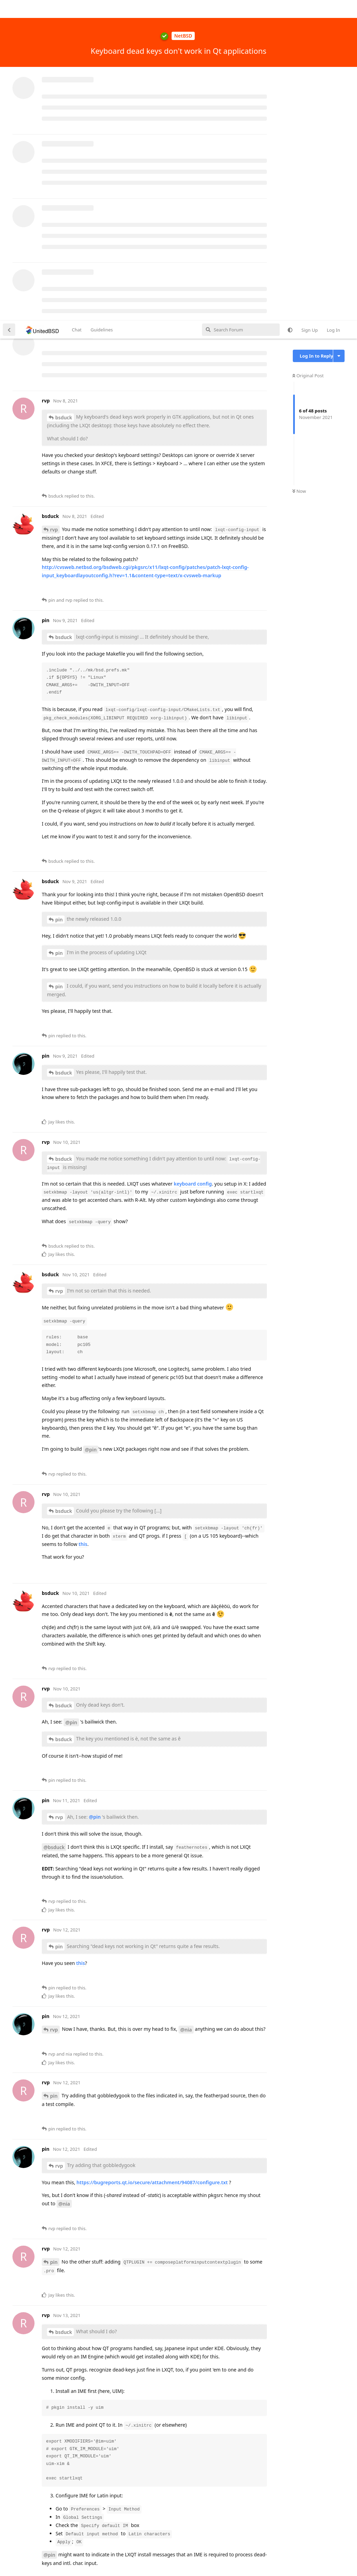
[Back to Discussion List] (9, 9)
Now (299, 171)
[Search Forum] (241, 9)
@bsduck (54, 1526)
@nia (186, 1709)
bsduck (63, 96)
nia (53, 2495)
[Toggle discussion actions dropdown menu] (339, 35)
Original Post (308, 55)
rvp (54, 209)
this (82, 1223)
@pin (91, 1129)
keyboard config (193, 863)
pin (59, 599)
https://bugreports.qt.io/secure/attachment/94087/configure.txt (152, 1861)
